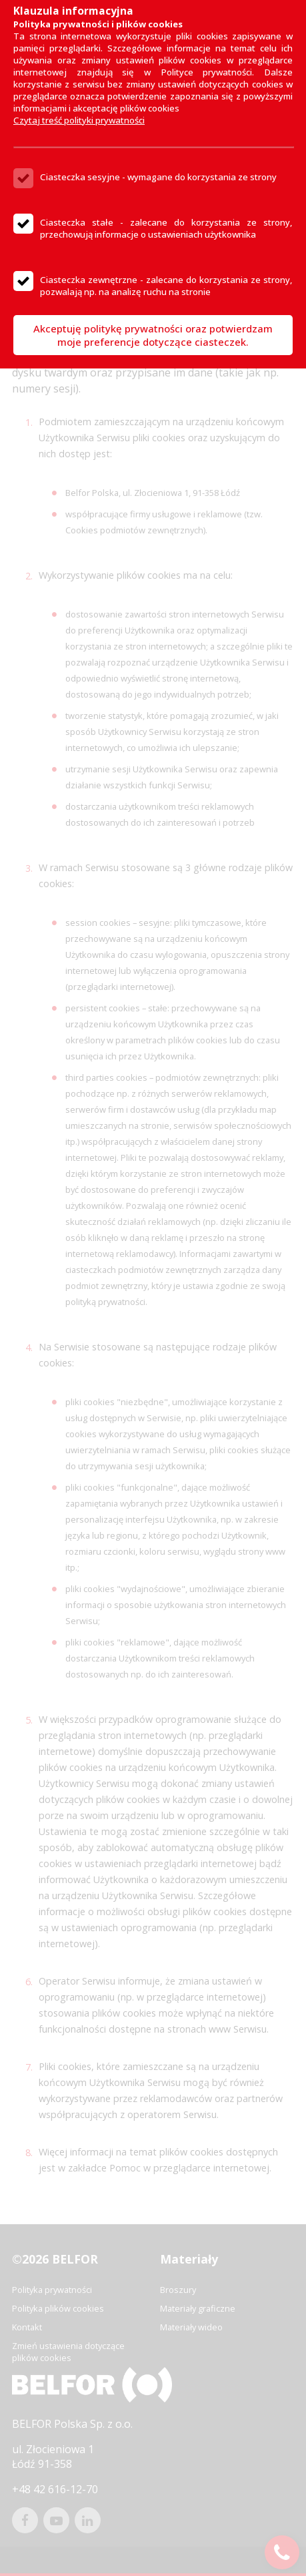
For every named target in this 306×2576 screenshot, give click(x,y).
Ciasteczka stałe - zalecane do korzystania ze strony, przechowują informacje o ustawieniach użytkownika (166, 228)
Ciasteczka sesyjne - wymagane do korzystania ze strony (158, 177)
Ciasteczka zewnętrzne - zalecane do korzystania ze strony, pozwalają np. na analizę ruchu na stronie (166, 286)
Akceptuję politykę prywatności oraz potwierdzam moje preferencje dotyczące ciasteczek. (153, 335)
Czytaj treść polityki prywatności (79, 120)
